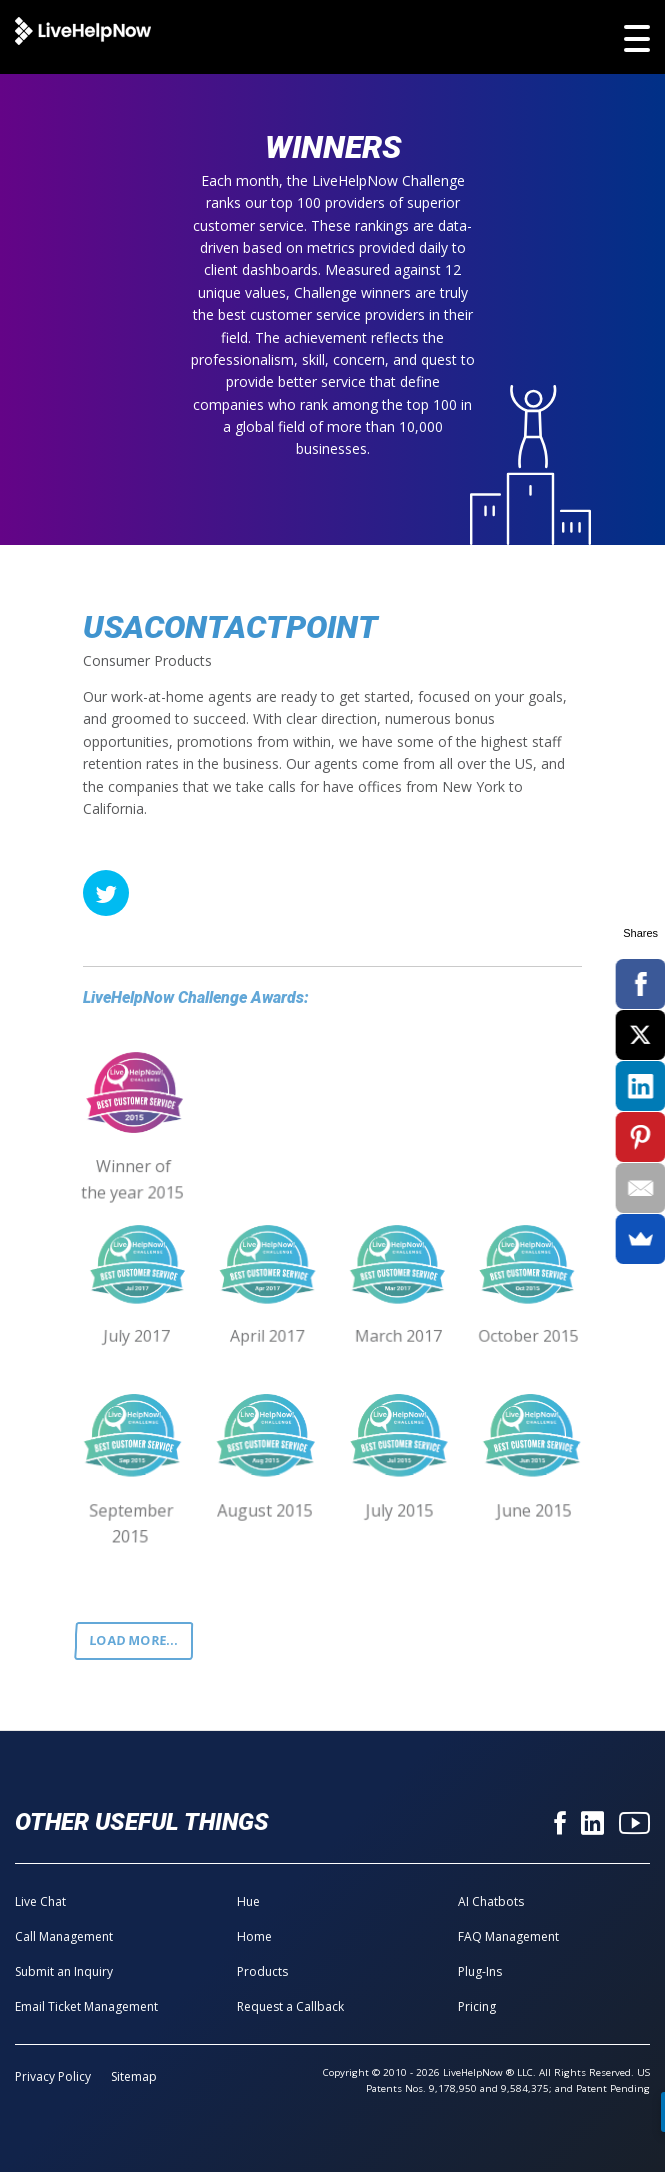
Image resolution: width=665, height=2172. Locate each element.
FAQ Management (508, 1936)
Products (262, 1971)
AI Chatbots (491, 1901)
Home (254, 1936)
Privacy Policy (53, 2076)
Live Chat (40, 1901)
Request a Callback (290, 2006)
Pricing (477, 2006)
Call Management (64, 1936)
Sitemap (134, 2076)
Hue (248, 1901)
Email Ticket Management (86, 2006)
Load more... (134, 1640)
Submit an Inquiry (64, 1971)
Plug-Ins (480, 1971)
